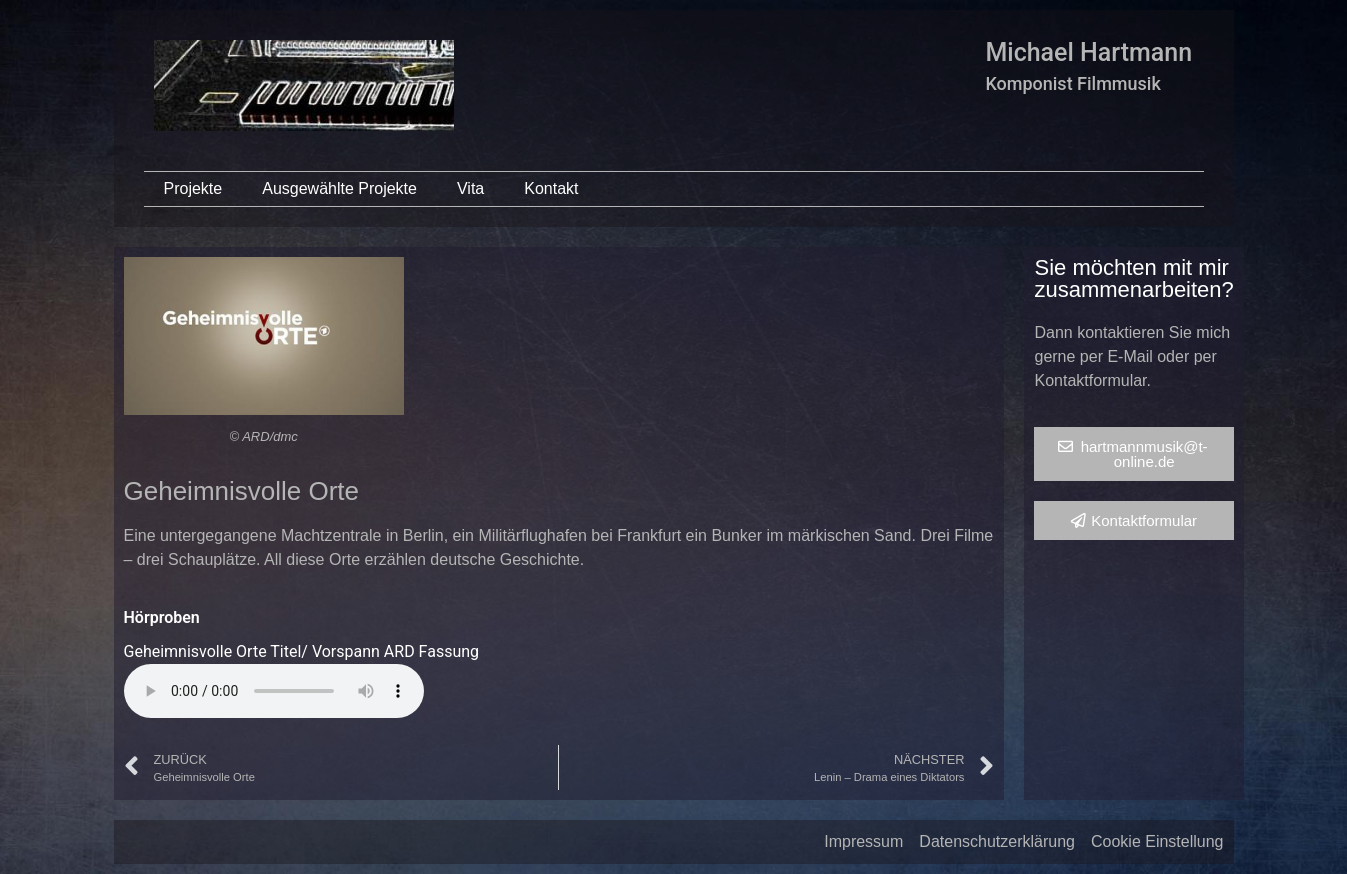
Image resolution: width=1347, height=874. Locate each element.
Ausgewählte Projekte (339, 188)
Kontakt (551, 188)
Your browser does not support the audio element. (274, 691)
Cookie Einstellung (1157, 841)
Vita (470, 188)
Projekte (193, 188)
